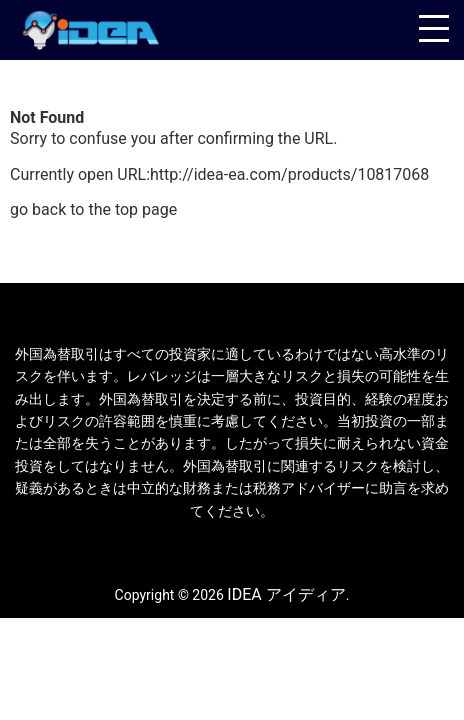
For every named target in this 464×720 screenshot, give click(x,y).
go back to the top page (93, 209)
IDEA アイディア (286, 594)
